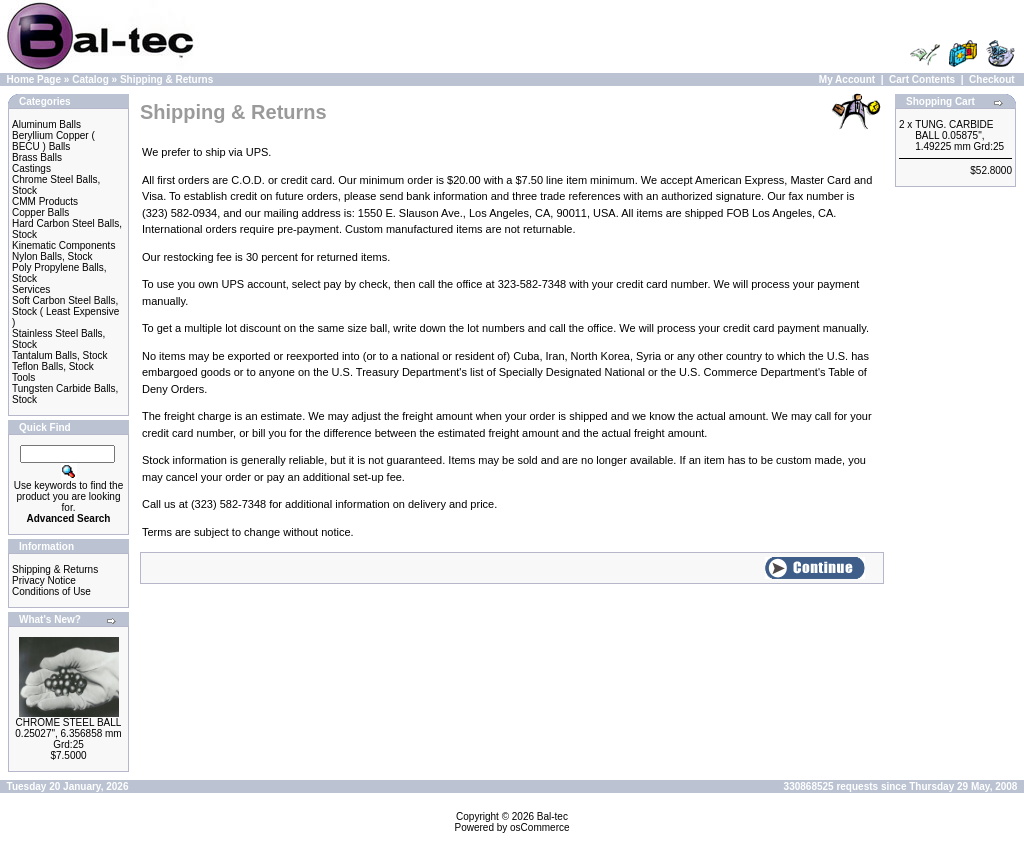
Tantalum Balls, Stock (60, 355)
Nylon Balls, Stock (52, 256)
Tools (23, 377)
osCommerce (539, 827)
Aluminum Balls (46, 124)
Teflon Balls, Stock (53, 366)
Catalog (90, 79)
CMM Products (45, 201)
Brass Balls (37, 157)
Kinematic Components (63, 245)
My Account (847, 79)
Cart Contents (922, 79)
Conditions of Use (51, 591)
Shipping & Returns (166, 79)
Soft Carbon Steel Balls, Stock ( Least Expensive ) (65, 311)
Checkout (992, 79)
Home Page (34, 79)
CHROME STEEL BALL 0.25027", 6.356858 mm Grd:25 (68, 733)
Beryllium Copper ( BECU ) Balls (53, 141)
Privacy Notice (44, 580)
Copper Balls (40, 212)
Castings (31, 168)
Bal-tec (552, 816)
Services (31, 289)
